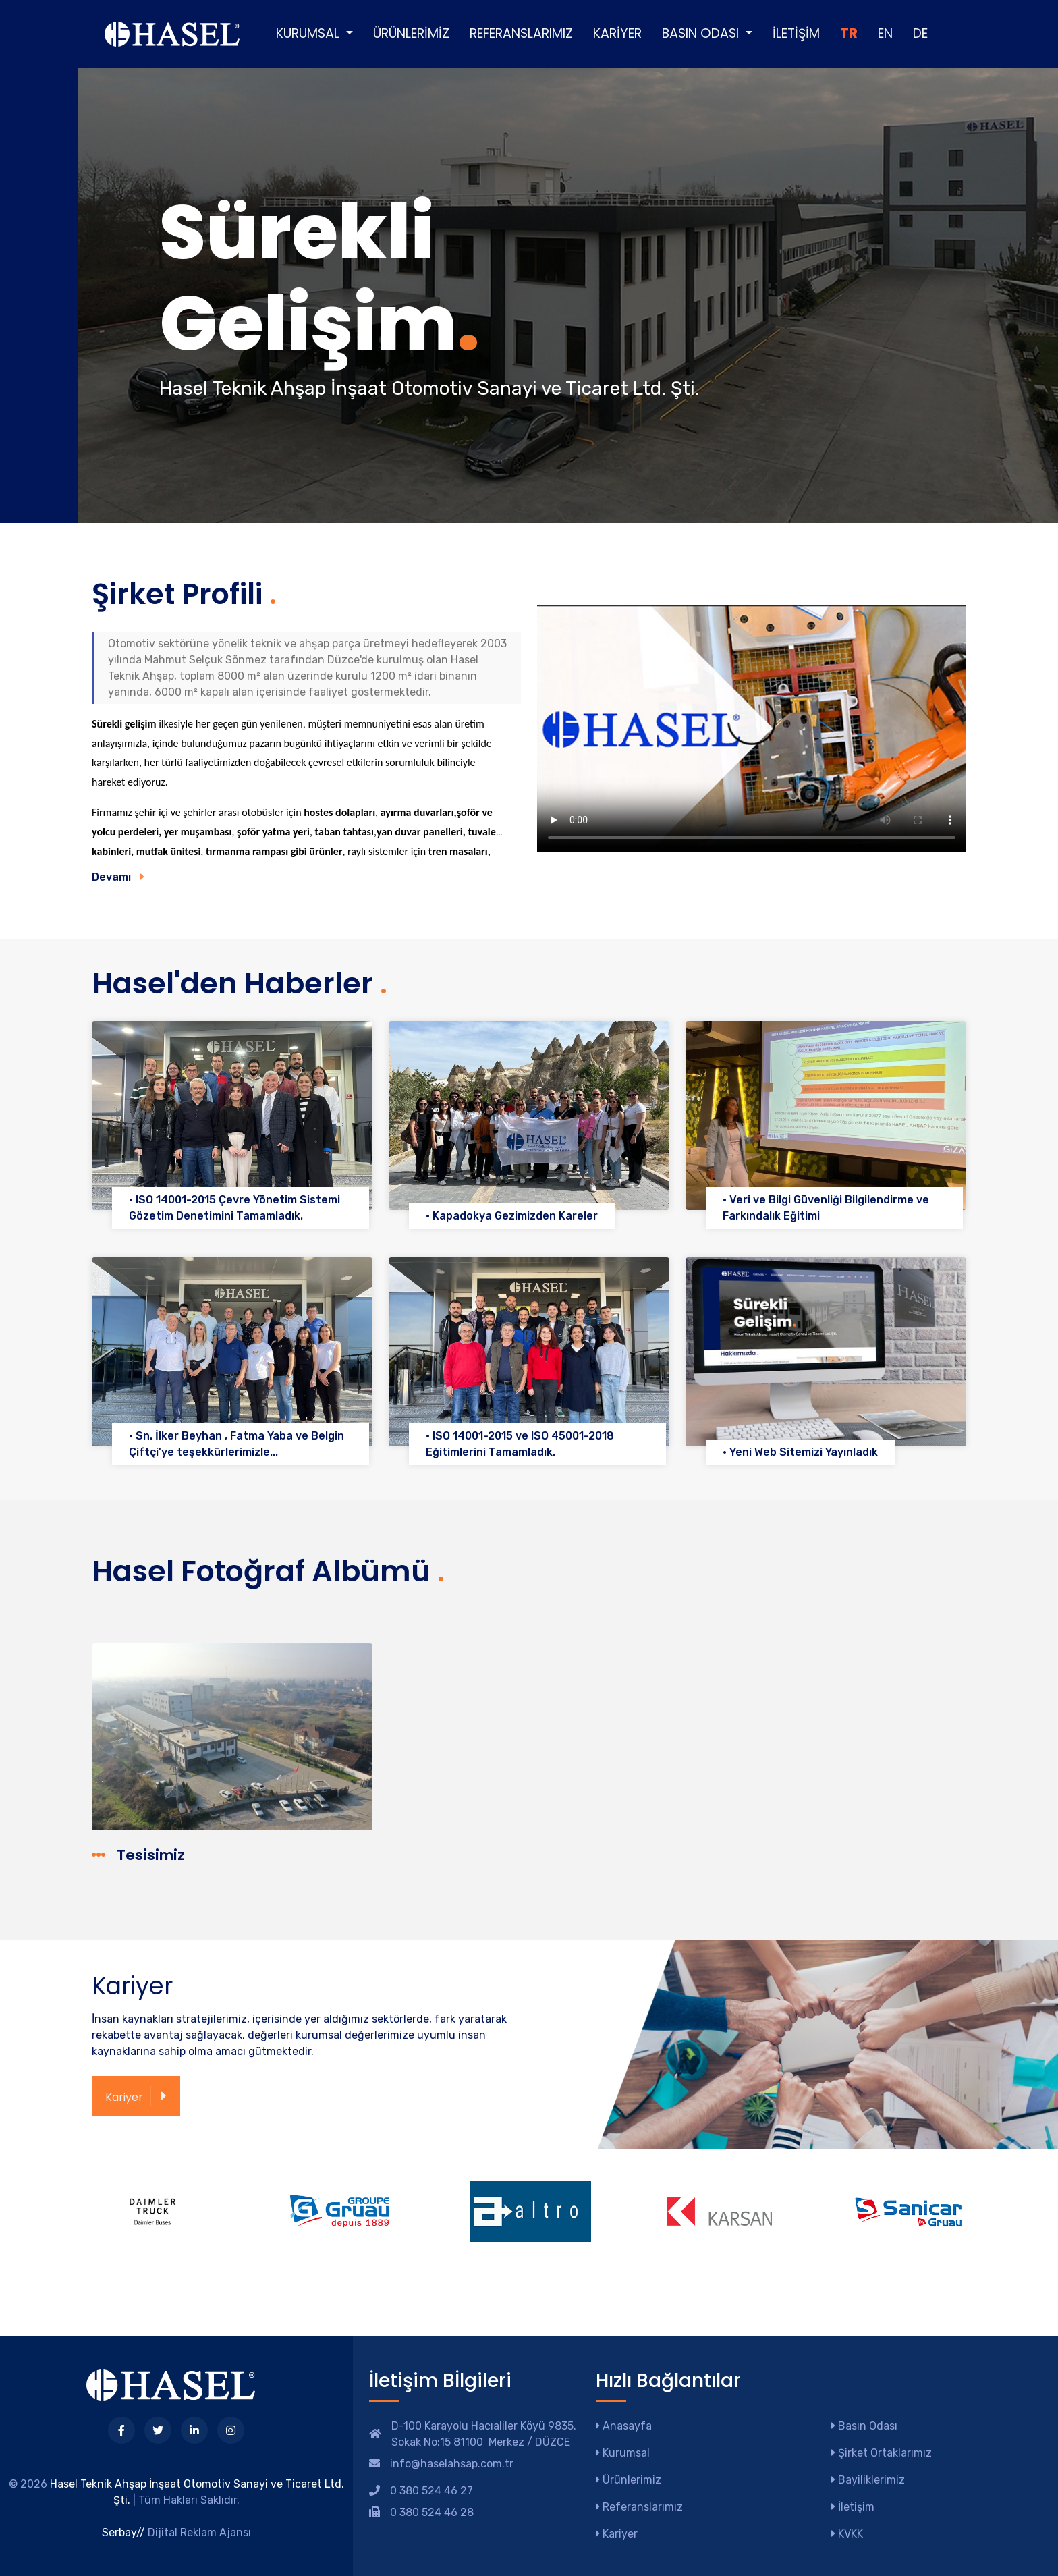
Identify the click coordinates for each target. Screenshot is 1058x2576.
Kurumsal (623, 2452)
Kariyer (617, 33)
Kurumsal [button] (309, 33)
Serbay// (123, 2532)
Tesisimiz (139, 1854)
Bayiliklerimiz (868, 2479)
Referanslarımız (521, 33)
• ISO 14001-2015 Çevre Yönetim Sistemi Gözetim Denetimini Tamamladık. (234, 1207)
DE (920, 33)
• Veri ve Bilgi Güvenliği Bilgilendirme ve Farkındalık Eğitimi (826, 1207)
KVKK (847, 2533)
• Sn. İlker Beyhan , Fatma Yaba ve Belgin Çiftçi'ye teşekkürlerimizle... (236, 1443)
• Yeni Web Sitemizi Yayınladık (800, 1452)
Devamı (118, 877)
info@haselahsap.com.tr (451, 2463)
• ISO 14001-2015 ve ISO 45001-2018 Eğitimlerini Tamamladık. (520, 1443)
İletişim (796, 33)
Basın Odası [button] (702, 33)
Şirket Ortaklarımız (881, 2452)
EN (885, 33)
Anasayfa (624, 2425)
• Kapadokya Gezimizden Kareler (512, 1215)
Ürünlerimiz (411, 33)
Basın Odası (864, 2425)
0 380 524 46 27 (431, 2490)
